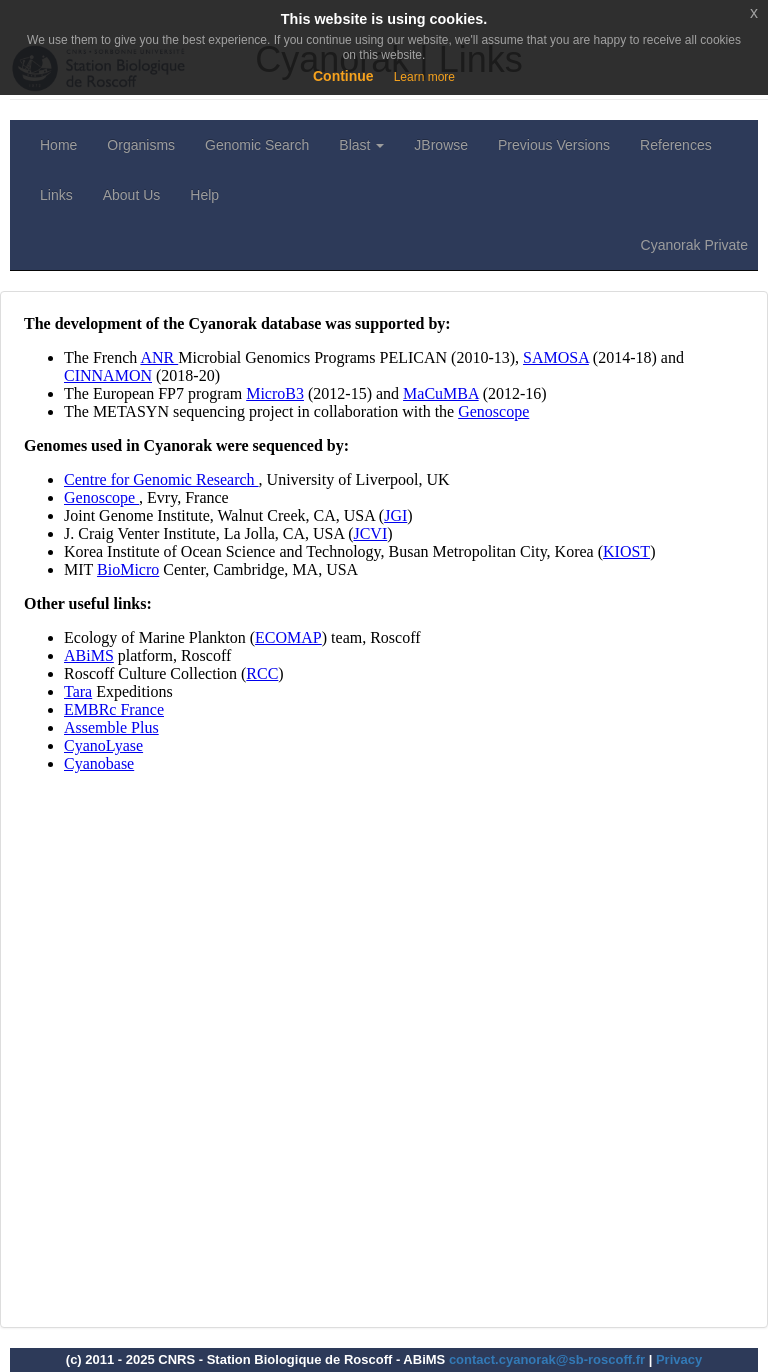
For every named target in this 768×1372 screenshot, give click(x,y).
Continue (343, 76)
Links (56, 195)
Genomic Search (257, 145)
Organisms (141, 145)
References (676, 145)
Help (204, 195)
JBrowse (441, 145)
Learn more (424, 77)
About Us (132, 195)
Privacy (679, 1359)
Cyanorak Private (694, 245)
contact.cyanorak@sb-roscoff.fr (547, 1359)
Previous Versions (554, 145)
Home (58, 145)
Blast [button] (361, 145)
